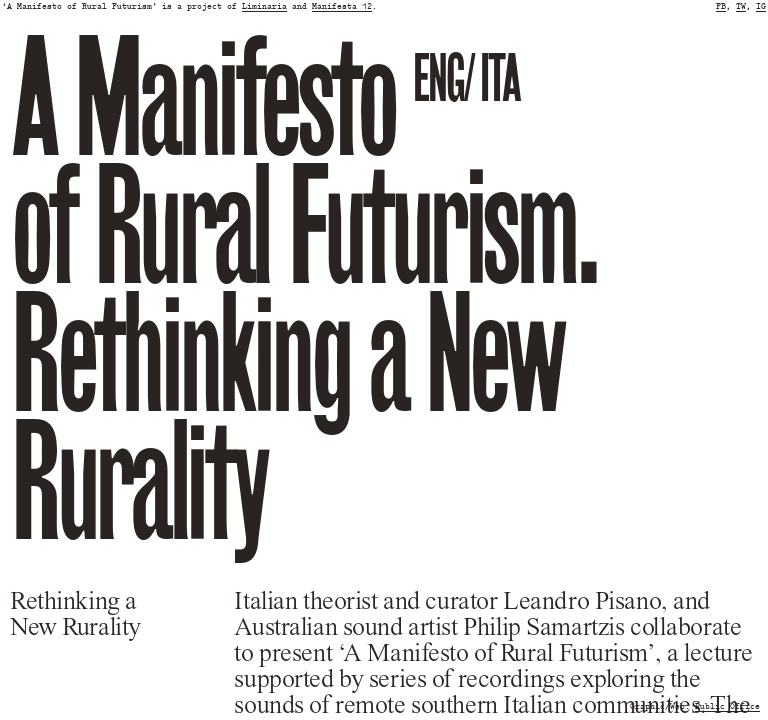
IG (761, 6)
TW (741, 6)
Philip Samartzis (543, 628)
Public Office (727, 706)
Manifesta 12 (342, 6)
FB (721, 6)
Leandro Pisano (582, 602)
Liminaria (264, 6)
